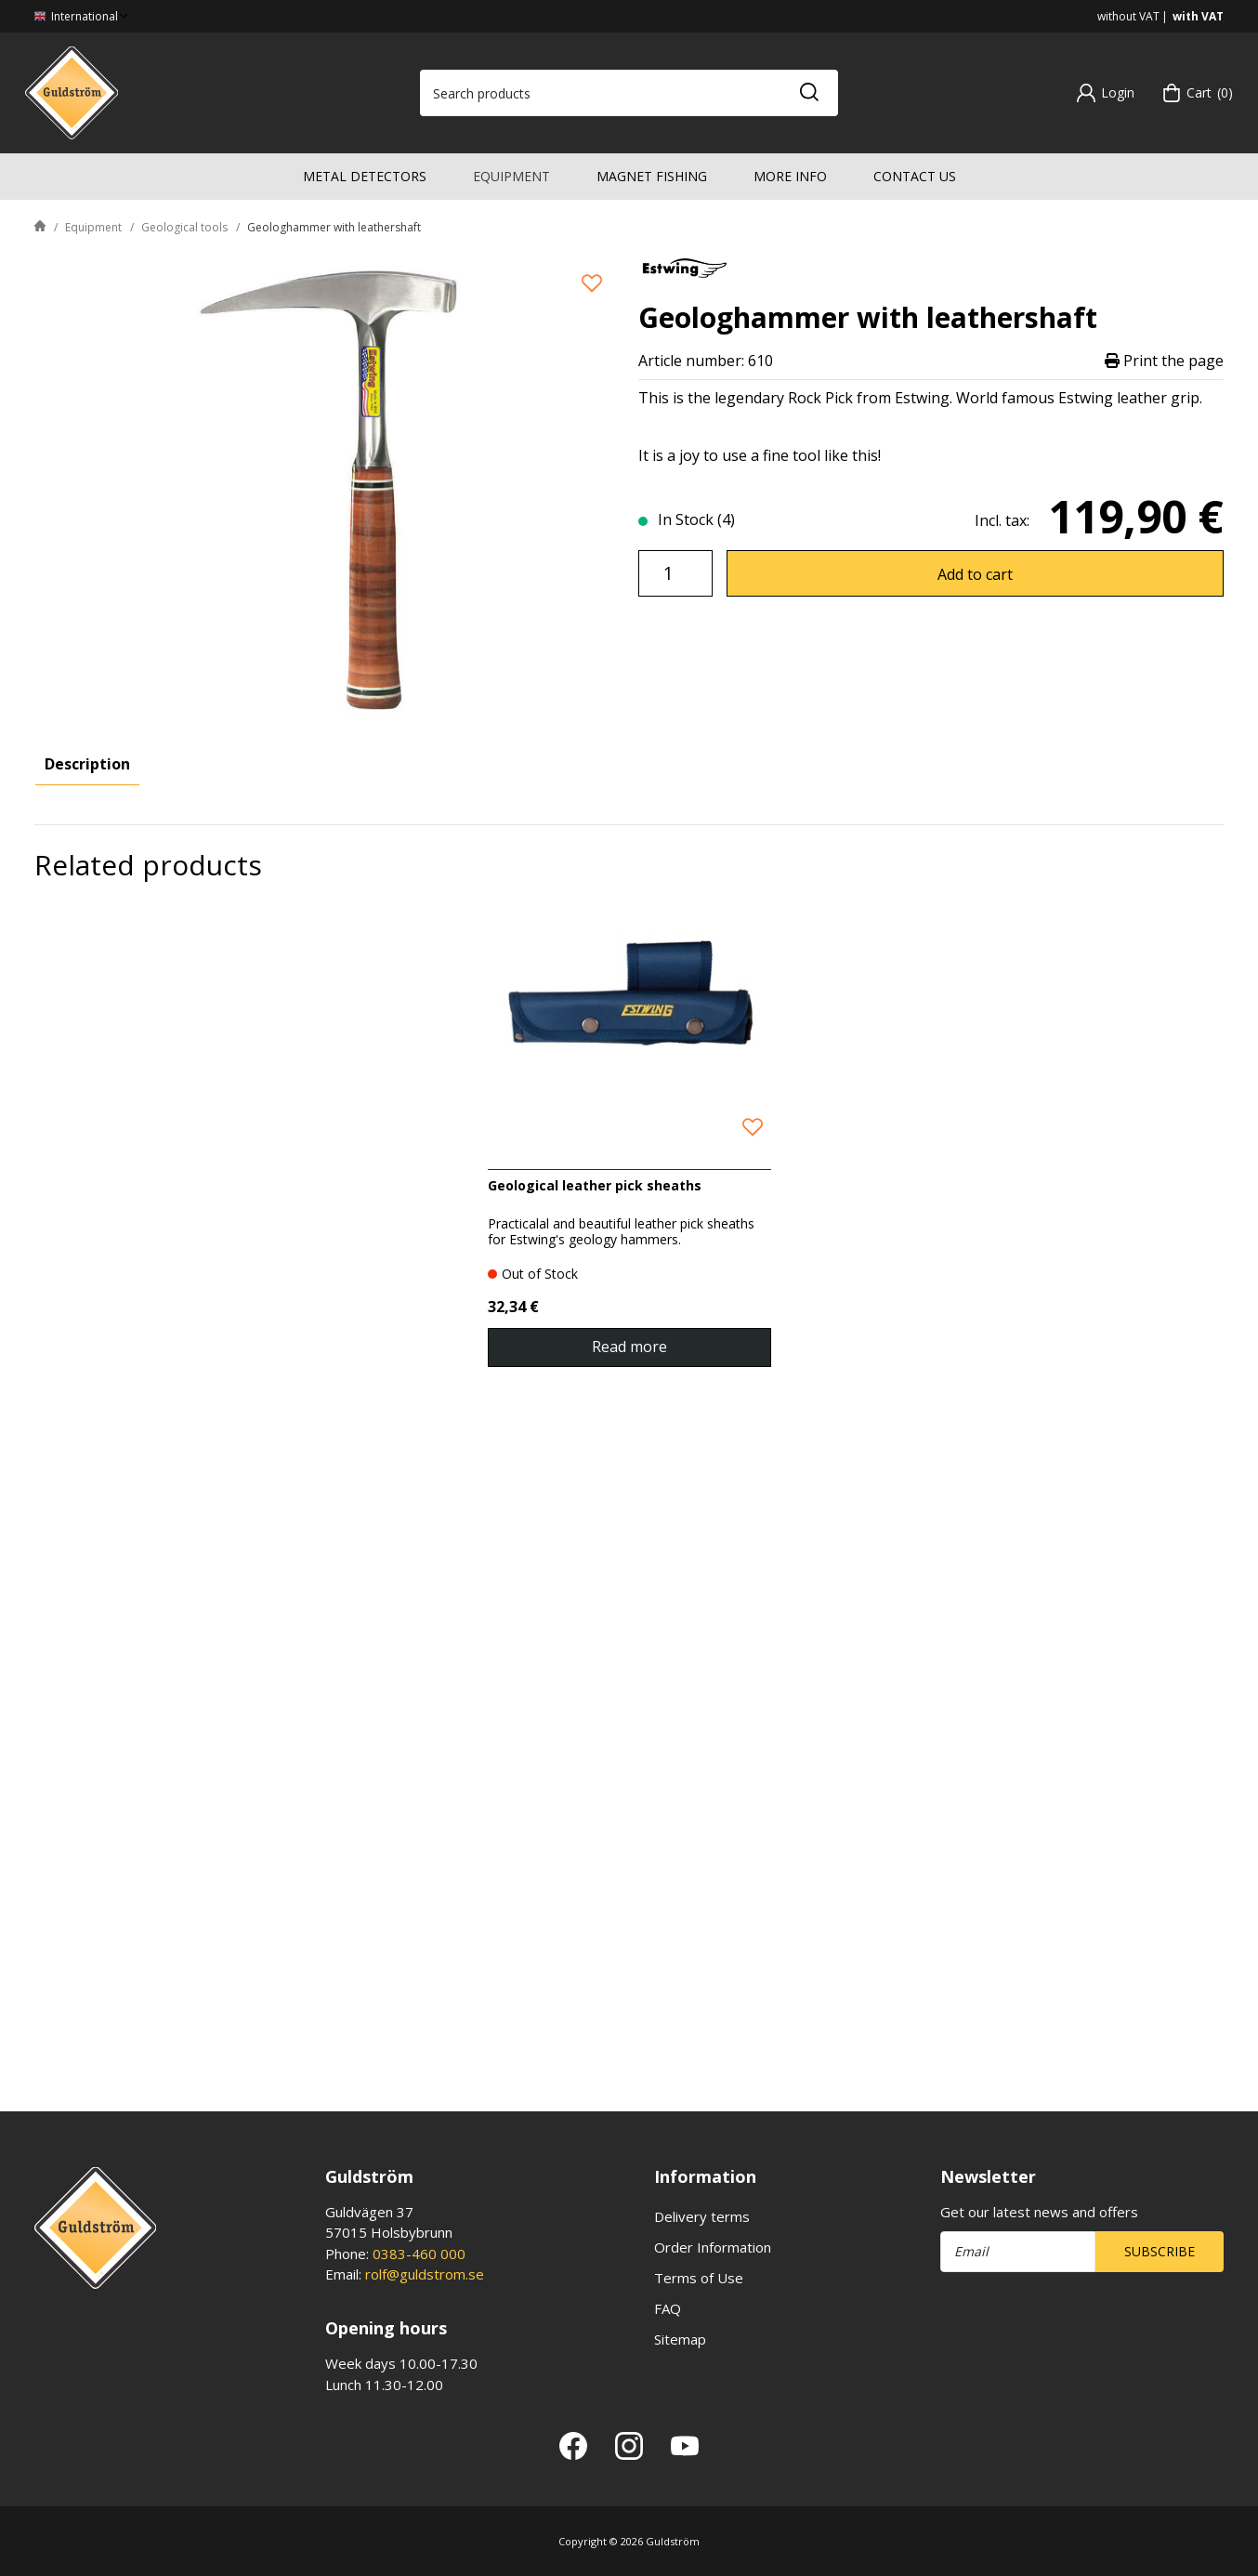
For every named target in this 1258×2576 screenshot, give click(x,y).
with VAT (1198, 16)
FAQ (667, 2308)
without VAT (1128, 16)
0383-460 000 (419, 2253)
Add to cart (975, 574)
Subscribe (1159, 2251)
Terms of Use (698, 2277)
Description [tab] (87, 764)
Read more (629, 1993)
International (82, 16)
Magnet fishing (651, 176)
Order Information (712, 2247)
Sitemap (680, 2339)
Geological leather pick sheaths (594, 1832)
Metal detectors (364, 176)
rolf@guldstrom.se (424, 2274)
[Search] (808, 93)
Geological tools (184, 227)
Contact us (914, 176)
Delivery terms (702, 2216)
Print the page (1164, 361)
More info (790, 176)
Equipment (511, 176)
